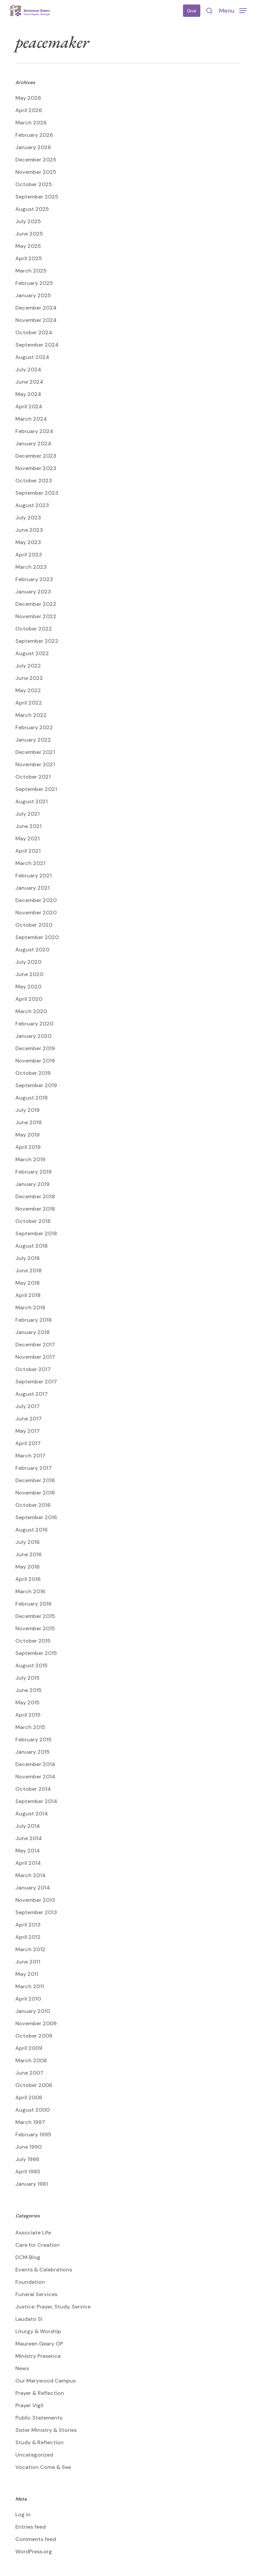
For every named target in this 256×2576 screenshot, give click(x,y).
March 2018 (30, 1307)
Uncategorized (34, 2454)
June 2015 (28, 1690)
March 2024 (31, 418)
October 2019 (33, 1073)
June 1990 (28, 2146)
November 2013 (35, 1899)
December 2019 (35, 1048)
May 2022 (28, 690)
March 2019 (30, 1159)
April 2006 (28, 2097)
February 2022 (34, 727)
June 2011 (27, 1961)
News (22, 2368)
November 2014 (35, 1776)
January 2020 (33, 1035)
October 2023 (33, 480)
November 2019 (35, 1060)
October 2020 (33, 924)
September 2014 (36, 1801)
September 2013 (36, 1912)
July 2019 (27, 1110)
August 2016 (31, 1529)
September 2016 (36, 1517)
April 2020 (28, 998)
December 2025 (35, 159)
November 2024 (36, 320)
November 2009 (36, 2023)
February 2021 (33, 875)
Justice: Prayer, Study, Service (53, 2306)
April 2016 (28, 1579)
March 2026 (31, 122)
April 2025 (28, 258)
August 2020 (32, 949)
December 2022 (35, 603)
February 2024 (34, 431)
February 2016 (33, 1603)
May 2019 (27, 1134)
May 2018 (27, 1282)
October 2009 (33, 2035)
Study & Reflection (39, 2442)
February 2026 (34, 134)
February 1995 (33, 2134)
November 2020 (36, 912)
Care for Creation (37, 2244)
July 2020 (28, 961)
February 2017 (33, 1467)
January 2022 (33, 739)
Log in (23, 2514)
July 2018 (27, 1258)
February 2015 (33, 1739)
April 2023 (28, 554)
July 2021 (27, 813)
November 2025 (35, 171)
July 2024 (28, 369)
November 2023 (35, 468)
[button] (233, 10)
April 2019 (28, 1147)
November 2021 (35, 764)
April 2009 (28, 2048)
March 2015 (30, 1727)
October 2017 (33, 1369)
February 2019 (33, 1171)
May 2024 (28, 394)
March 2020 (31, 1011)
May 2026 (28, 97)
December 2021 (35, 752)
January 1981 (31, 2183)
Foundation (30, 2281)
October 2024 (33, 332)
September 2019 (36, 1085)
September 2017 (36, 1381)
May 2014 (27, 1850)
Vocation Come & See (43, 2467)
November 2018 (35, 1208)
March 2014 (30, 1875)
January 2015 (32, 1751)
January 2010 (32, 2011)
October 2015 (33, 1640)
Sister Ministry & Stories (46, 2430)
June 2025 (29, 233)
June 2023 (29, 529)
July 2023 (28, 517)
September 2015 (36, 1653)
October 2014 (33, 1788)
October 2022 (33, 628)
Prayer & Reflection (39, 2393)
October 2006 (33, 2085)
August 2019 (31, 1097)
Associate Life (33, 2232)
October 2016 (33, 1505)
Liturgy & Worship (38, 2331)
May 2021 (27, 838)
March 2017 (30, 1455)
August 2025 (32, 208)
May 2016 (27, 1566)
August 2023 (32, 505)
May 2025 (28, 246)
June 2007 (29, 2072)
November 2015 (35, 1628)
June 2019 (28, 1122)
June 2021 (28, 826)
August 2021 (31, 801)
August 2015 (31, 1665)
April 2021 (28, 850)
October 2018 (33, 1221)
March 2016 (30, 1591)
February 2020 (34, 1023)
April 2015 (28, 1714)
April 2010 (28, 1998)
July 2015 (27, 1677)
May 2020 (28, 986)
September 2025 (36, 196)
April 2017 (28, 1443)
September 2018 (36, 1233)
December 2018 (35, 1196)
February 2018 (33, 1319)
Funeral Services (36, 2294)
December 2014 (35, 1764)
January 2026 (33, 147)
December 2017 (35, 1344)
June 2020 (29, 974)
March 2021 (30, 863)
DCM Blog (27, 2257)
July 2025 (28, 221)
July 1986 (27, 2159)
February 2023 (34, 579)
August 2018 (31, 1245)
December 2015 (35, 1616)
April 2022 (28, 702)
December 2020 (36, 900)
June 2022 (29, 678)
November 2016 (35, 1492)
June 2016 (28, 1554)
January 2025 (33, 295)
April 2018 (28, 1295)
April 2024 (28, 406)
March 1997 (30, 2122)
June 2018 (28, 1270)
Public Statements (38, 2417)
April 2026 (28, 110)
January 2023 (33, 591)
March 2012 (30, 1949)
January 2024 (33, 443)
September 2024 (37, 344)
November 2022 (35, 616)
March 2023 (31, 566)
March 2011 (29, 1986)
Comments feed (35, 2539)
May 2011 (26, 1974)
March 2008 (31, 2060)
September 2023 (36, 492)
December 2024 (36, 307)
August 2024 (32, 357)
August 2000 (32, 2109)
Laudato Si (28, 2318)
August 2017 (31, 1393)
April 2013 (28, 1924)
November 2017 (35, 1356)
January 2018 (32, 1332)
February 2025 (34, 283)
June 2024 (29, 381)
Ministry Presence (38, 2355)
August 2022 (32, 653)
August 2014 (31, 1813)
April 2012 (28, 1937)
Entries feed (30, 2526)
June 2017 (28, 1418)
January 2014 (32, 1887)
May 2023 (28, 542)
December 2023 (35, 455)
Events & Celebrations (43, 2269)
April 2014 (28, 1862)
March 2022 (31, 715)
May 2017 (27, 1430)
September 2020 (37, 937)
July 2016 (27, 1542)
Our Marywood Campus (45, 2380)
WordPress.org (33, 2551)
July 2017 (27, 1406)
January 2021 (32, 887)
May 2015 (27, 1702)
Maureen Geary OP (39, 2343)
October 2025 (33, 184)
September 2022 (36, 641)
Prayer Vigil (29, 2405)
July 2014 (27, 1825)
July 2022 (28, 665)
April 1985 (27, 2171)
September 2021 (36, 789)
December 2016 (35, 1480)
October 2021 (33, 776)
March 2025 (31, 270)
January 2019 (32, 1184)
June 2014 (28, 1838)
